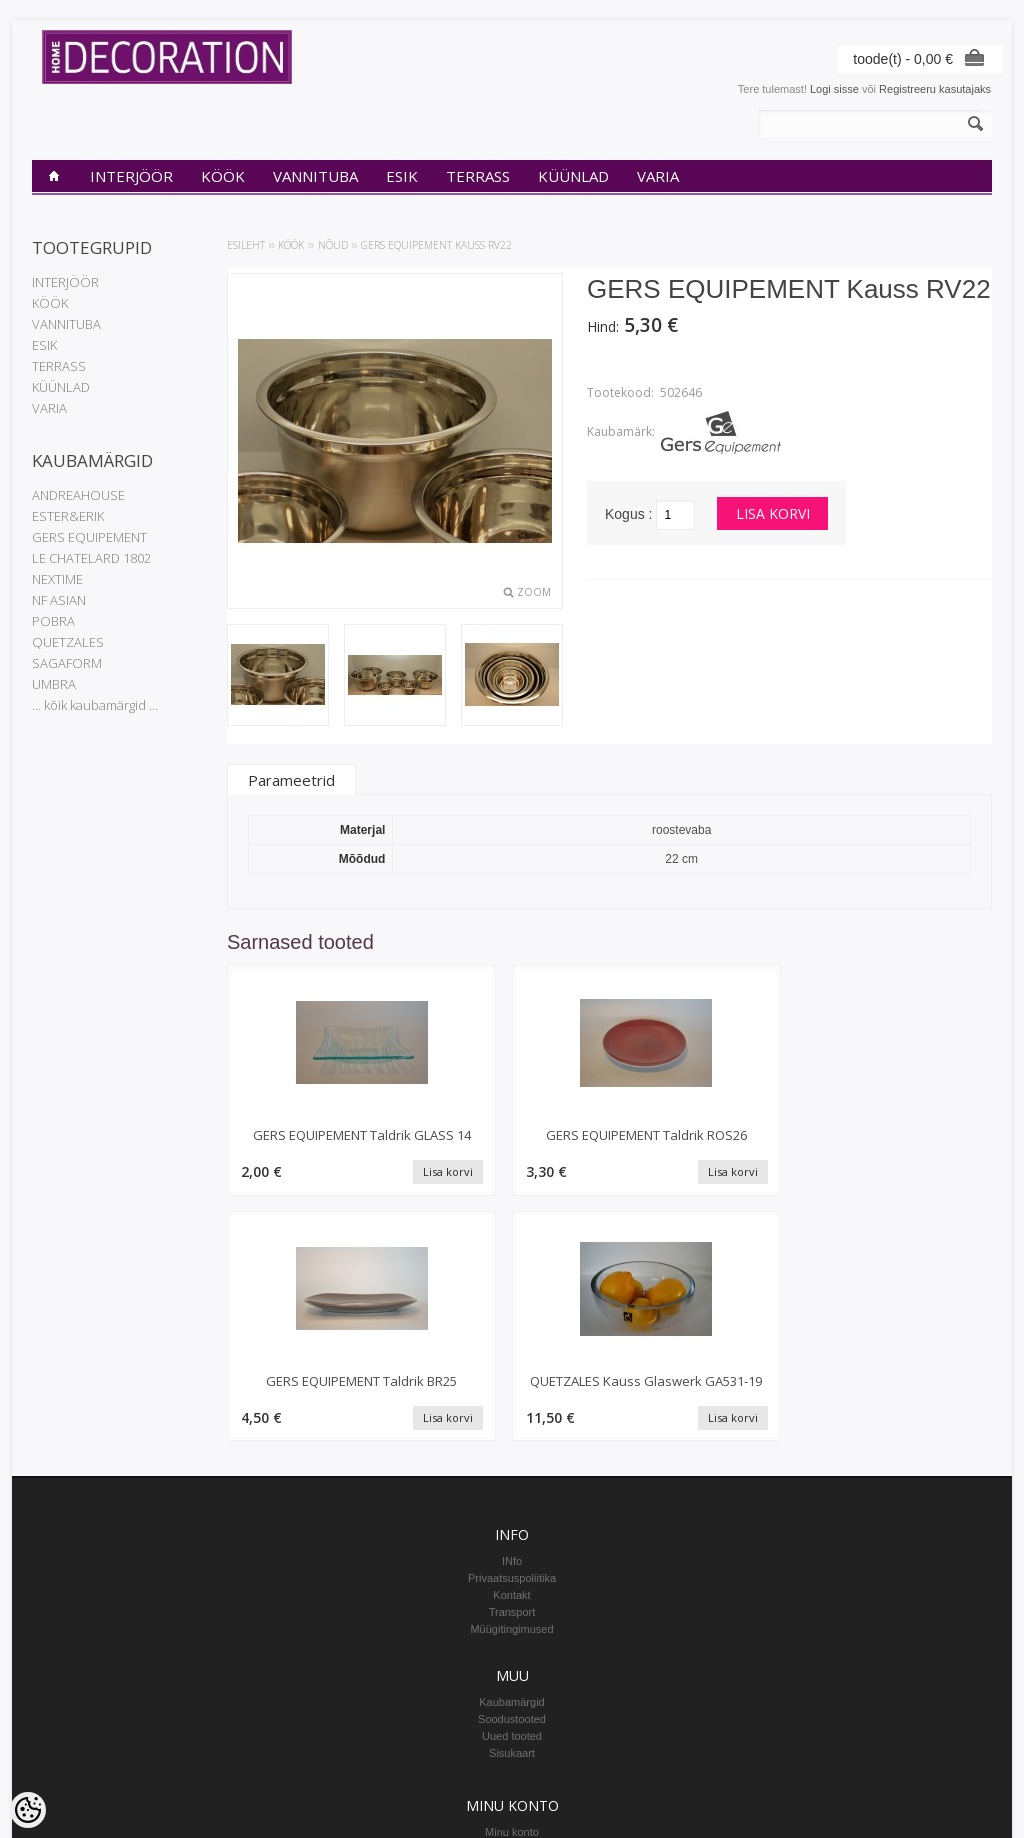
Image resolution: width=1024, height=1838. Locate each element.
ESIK (402, 176)
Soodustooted (512, 1494)
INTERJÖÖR (131, 176)
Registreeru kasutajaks (935, 89)
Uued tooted (512, 1511)
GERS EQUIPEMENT (89, 537)
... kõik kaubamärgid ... (95, 705)
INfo (512, 1336)
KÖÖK (223, 176)
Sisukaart (512, 1528)
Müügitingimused (511, 1404)
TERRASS (478, 176)
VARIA (658, 176)
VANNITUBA (315, 176)
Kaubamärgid (511, 1477)
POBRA (53, 621)
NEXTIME (57, 579)
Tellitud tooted (512, 1641)
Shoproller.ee (959, 1804)
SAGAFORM (67, 663)
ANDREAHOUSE (78, 495)
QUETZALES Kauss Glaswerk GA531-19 (903, 1144)
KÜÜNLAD (573, 176)
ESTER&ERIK (68, 516)
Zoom (534, 592)
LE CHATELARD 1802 (91, 558)
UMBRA (54, 684)
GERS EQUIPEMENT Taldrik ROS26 (512, 1144)
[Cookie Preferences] (28, 1810)
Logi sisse (834, 89)
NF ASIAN (59, 600)
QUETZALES (68, 642)
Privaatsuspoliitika (512, 1353)
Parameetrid (291, 780)
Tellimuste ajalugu (511, 1624)
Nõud (333, 245)
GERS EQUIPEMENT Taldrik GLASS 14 (317, 1144)
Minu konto (512, 1607)
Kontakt (511, 1370)
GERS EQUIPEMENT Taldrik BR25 (707, 1144)
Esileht (246, 245)
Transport (512, 1387)
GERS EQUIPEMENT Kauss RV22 (436, 245)
